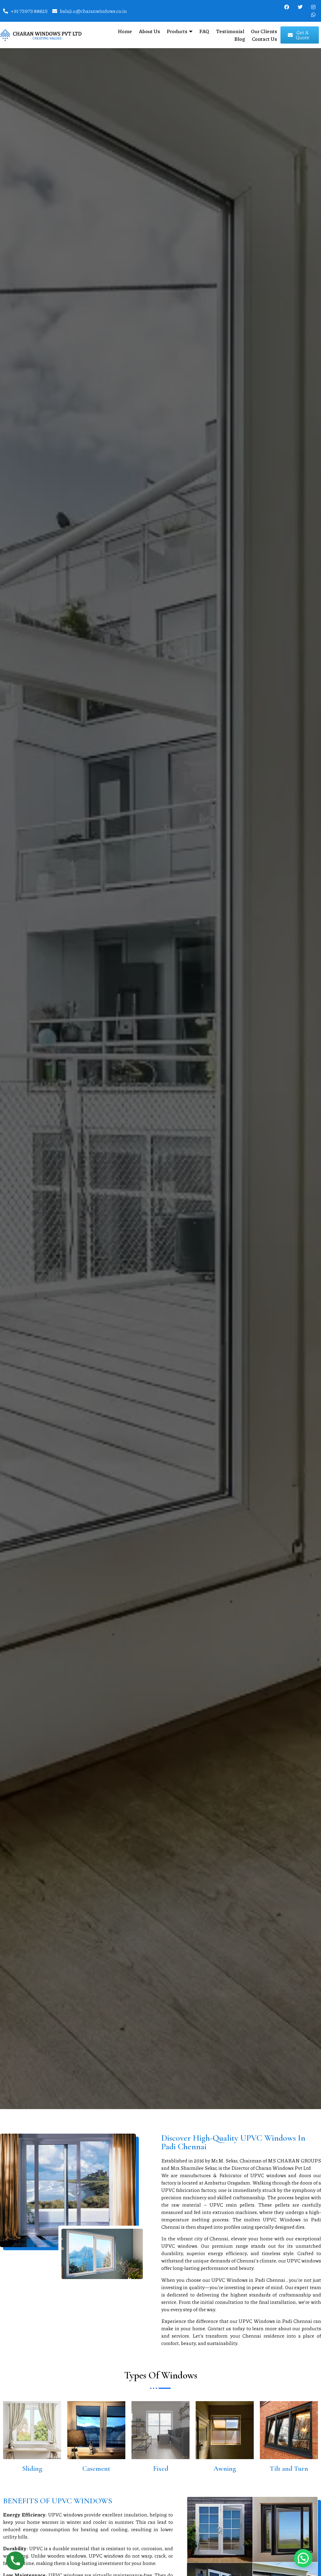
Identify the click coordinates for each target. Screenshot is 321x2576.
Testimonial (230, 31)
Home (125, 31)
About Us (149, 31)
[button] (303, 2558)
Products (180, 31)
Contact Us (264, 38)
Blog (239, 38)
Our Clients (264, 31)
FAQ (204, 31)
